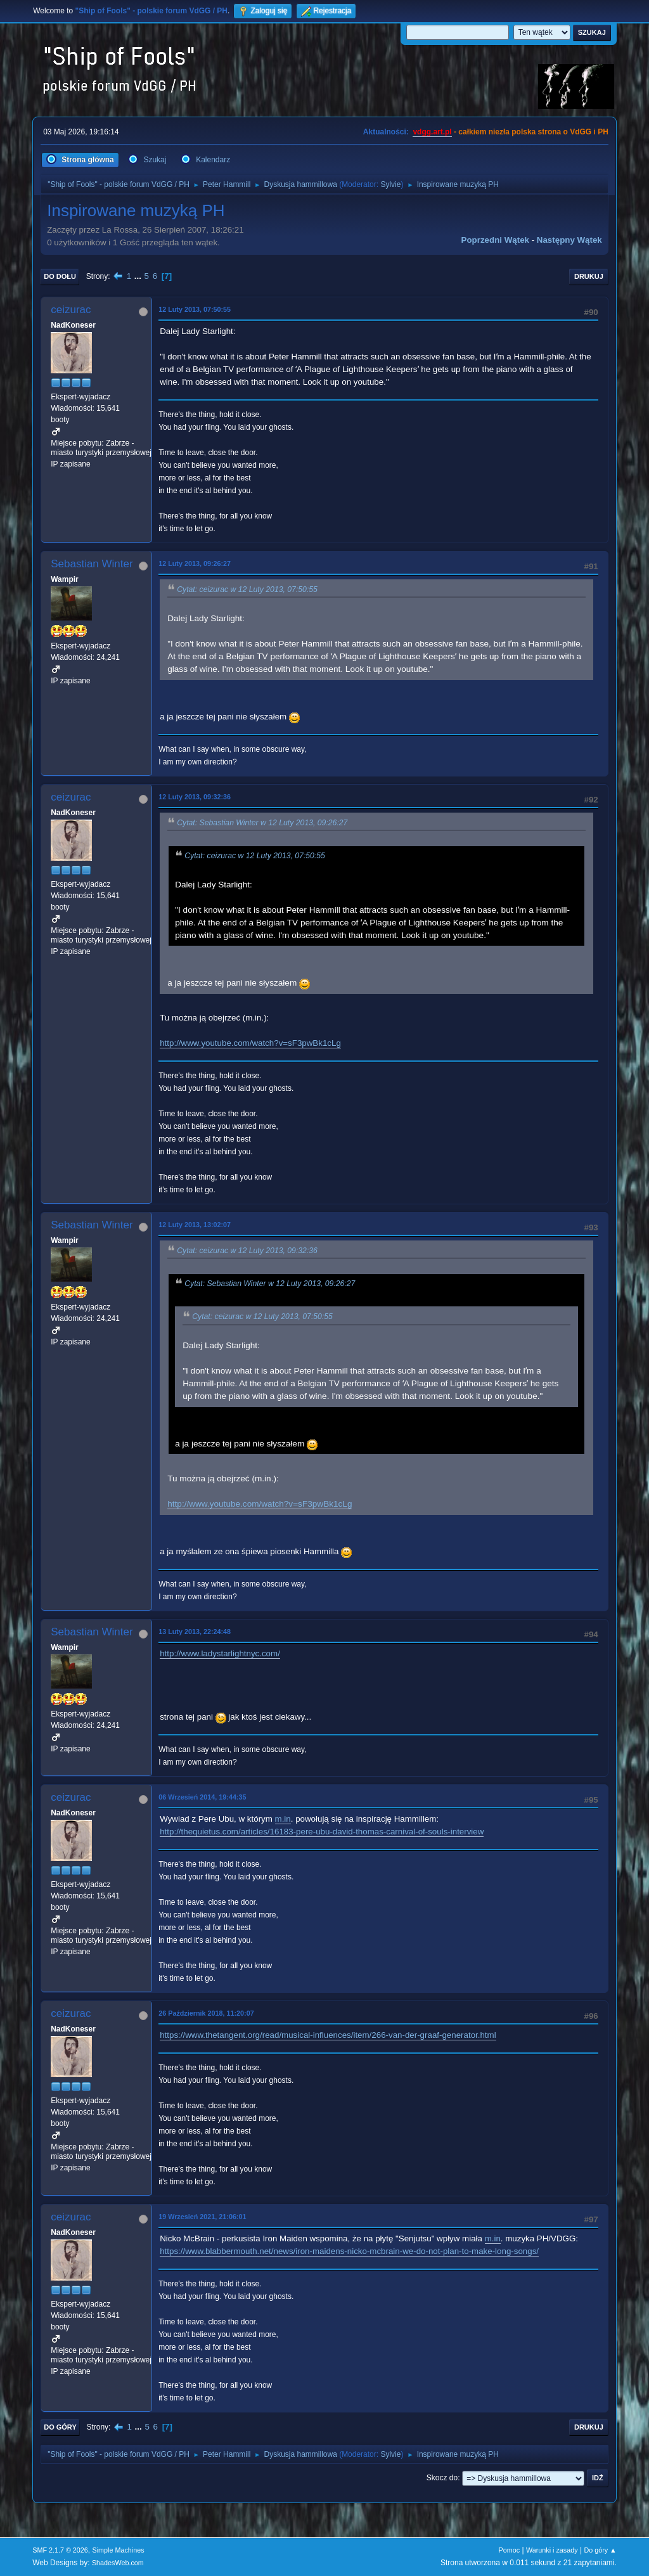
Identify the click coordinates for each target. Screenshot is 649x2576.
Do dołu (60, 276)
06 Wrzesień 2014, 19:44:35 (202, 1797)
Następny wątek (569, 240)
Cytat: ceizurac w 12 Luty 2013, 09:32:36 (247, 1250)
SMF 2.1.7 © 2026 (60, 2550)
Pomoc (509, 2550)
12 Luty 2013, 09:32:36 (194, 797)
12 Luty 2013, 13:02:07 (194, 1224)
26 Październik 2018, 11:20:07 (206, 2013)
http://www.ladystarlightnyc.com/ (220, 1653)
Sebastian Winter (91, 564)
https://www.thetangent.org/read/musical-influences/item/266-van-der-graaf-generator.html (328, 2035)
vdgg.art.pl (432, 131)
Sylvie (390, 184)
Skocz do (442, 2477)
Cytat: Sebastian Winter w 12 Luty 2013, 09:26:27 (262, 822)
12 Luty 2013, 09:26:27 (194, 563)
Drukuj (588, 276)
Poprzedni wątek (495, 240)
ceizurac (71, 310)
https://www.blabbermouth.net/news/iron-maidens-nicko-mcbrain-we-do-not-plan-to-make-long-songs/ (349, 2251)
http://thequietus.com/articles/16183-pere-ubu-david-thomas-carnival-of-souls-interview (322, 1831)
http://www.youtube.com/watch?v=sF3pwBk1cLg (250, 1043)
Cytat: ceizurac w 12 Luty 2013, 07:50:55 (247, 589)
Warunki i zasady (552, 2550)
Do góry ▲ (600, 2550)
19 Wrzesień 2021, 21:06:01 (202, 2216)
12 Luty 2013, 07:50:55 (194, 309)
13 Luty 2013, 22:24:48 (194, 1631)
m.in (283, 1819)
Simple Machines (119, 2550)
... (139, 276)
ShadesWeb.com (118, 2562)
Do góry (60, 2427)
